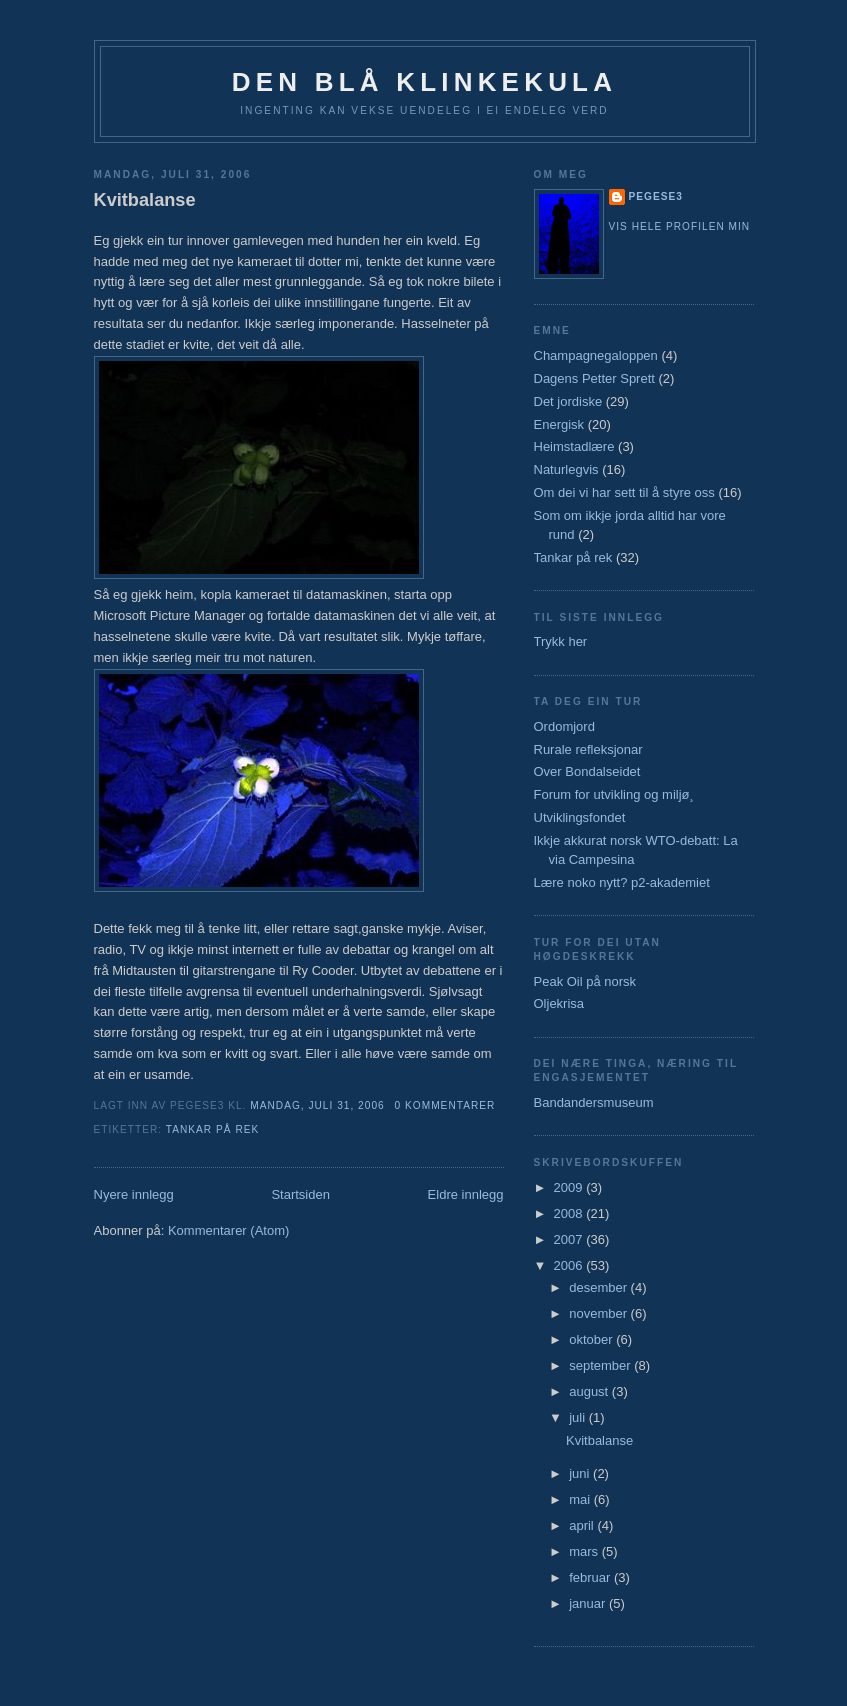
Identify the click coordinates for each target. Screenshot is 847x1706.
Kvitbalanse (145, 200)
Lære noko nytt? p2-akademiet (622, 882)
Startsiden (300, 1194)
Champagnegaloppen (596, 355)
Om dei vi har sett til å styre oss (624, 492)
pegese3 (656, 196)
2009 (570, 1187)
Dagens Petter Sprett (594, 378)
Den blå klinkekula (424, 82)
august (590, 1391)
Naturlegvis (566, 469)
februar (591, 1577)
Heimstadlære (574, 446)
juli (579, 1417)
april (583, 1525)
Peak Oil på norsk (585, 981)
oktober (592, 1339)
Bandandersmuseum (594, 1102)
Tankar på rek (212, 1129)
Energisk (559, 424)
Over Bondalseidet (587, 771)
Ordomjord (564, 726)
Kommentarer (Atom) (228, 1230)
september (601, 1365)
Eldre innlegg (466, 1194)
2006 (570, 1265)
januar (589, 1603)
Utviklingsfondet (580, 817)
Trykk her (561, 641)
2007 (570, 1239)
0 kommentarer (445, 1105)
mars (585, 1551)
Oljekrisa (559, 1003)
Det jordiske (568, 401)
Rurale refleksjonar (588, 749)
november (599, 1313)
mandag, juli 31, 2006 (317, 1105)
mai (581, 1499)
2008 (570, 1213)
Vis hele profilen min (680, 226)
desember (599, 1287)
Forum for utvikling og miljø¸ (614, 794)
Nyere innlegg (134, 1194)
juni (581, 1473)
